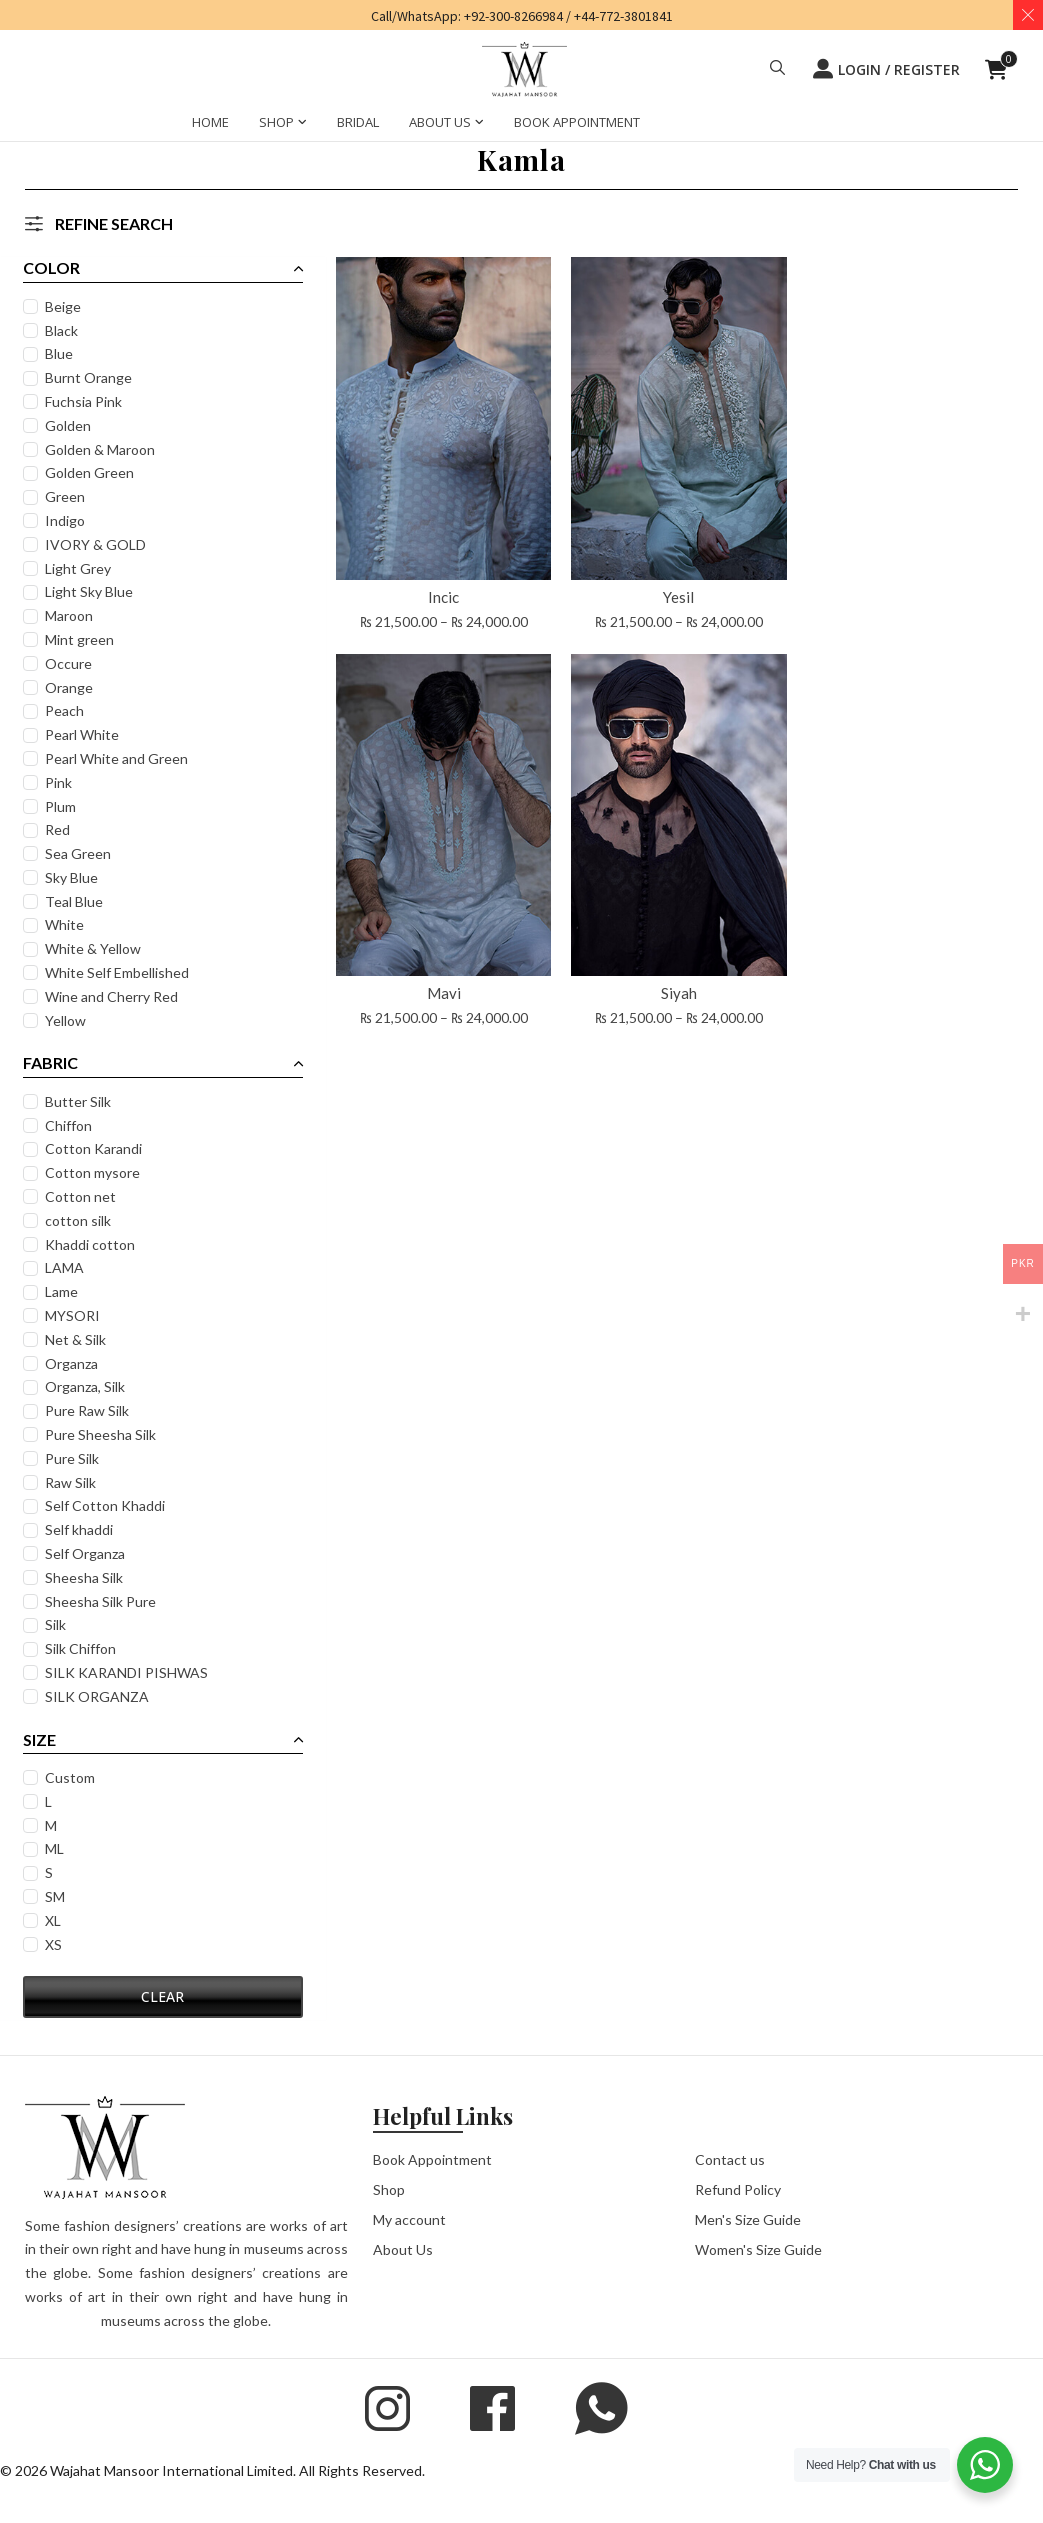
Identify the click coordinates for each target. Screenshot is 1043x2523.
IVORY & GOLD (97, 544)
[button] (777, 70)
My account (409, 2218)
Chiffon (70, 1125)
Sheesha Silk (86, 1577)
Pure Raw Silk (89, 1410)
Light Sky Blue (91, 591)
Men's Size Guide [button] (748, 2218)
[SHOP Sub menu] (302, 125)
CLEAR (146, 1996)
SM (57, 1896)
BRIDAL (358, 122)
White (66, 924)
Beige (65, 306)
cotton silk (80, 1220)
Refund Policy (738, 2188)
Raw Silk (72, 1482)
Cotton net (82, 1196)
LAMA (66, 1267)
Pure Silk (74, 1458)
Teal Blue (76, 901)
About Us (403, 2248)
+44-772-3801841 (623, 16)
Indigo (67, 520)
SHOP (276, 122)
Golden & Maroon (102, 449)
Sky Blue (73, 877)
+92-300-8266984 (513, 16)
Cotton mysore (94, 1172)
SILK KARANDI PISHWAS (128, 1672)
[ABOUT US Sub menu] (479, 125)
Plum (62, 806)
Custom (72, 1777)
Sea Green (80, 853)
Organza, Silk (87, 1386)
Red (59, 829)
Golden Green (91, 472)
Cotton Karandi (95, 1148)
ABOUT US (440, 122)
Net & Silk (77, 1339)
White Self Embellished (119, 972)
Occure (70, 663)
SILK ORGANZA (99, 1696)
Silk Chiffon (82, 1648)
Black (63, 330)
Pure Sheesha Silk (102, 1434)
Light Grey (80, 568)
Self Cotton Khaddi (107, 1505)
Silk (57, 1624)
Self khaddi (81, 1529)
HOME (210, 122)
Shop (389, 2188)
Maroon (71, 615)
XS (55, 1944)
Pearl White (84, 734)
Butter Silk (80, 1101)
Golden (70, 425)
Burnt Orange (90, 377)
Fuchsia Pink (85, 401)
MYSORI (74, 1315)
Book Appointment (432, 2158)
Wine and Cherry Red (113, 996)
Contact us (730, 2158)
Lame (63, 1291)
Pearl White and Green (118, 758)
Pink (60, 782)
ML (56, 1848)
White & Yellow (95, 948)
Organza (73, 1363)
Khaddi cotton (92, 1244)
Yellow (67, 1020)
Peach (66, 710)
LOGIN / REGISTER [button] (886, 69)
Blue (61, 353)
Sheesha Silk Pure (102, 1601)
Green (67, 496)
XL (55, 1920)
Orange (71, 687)
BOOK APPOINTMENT (577, 122)
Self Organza (87, 1553)
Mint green (81, 639)
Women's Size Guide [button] (758, 2248)
